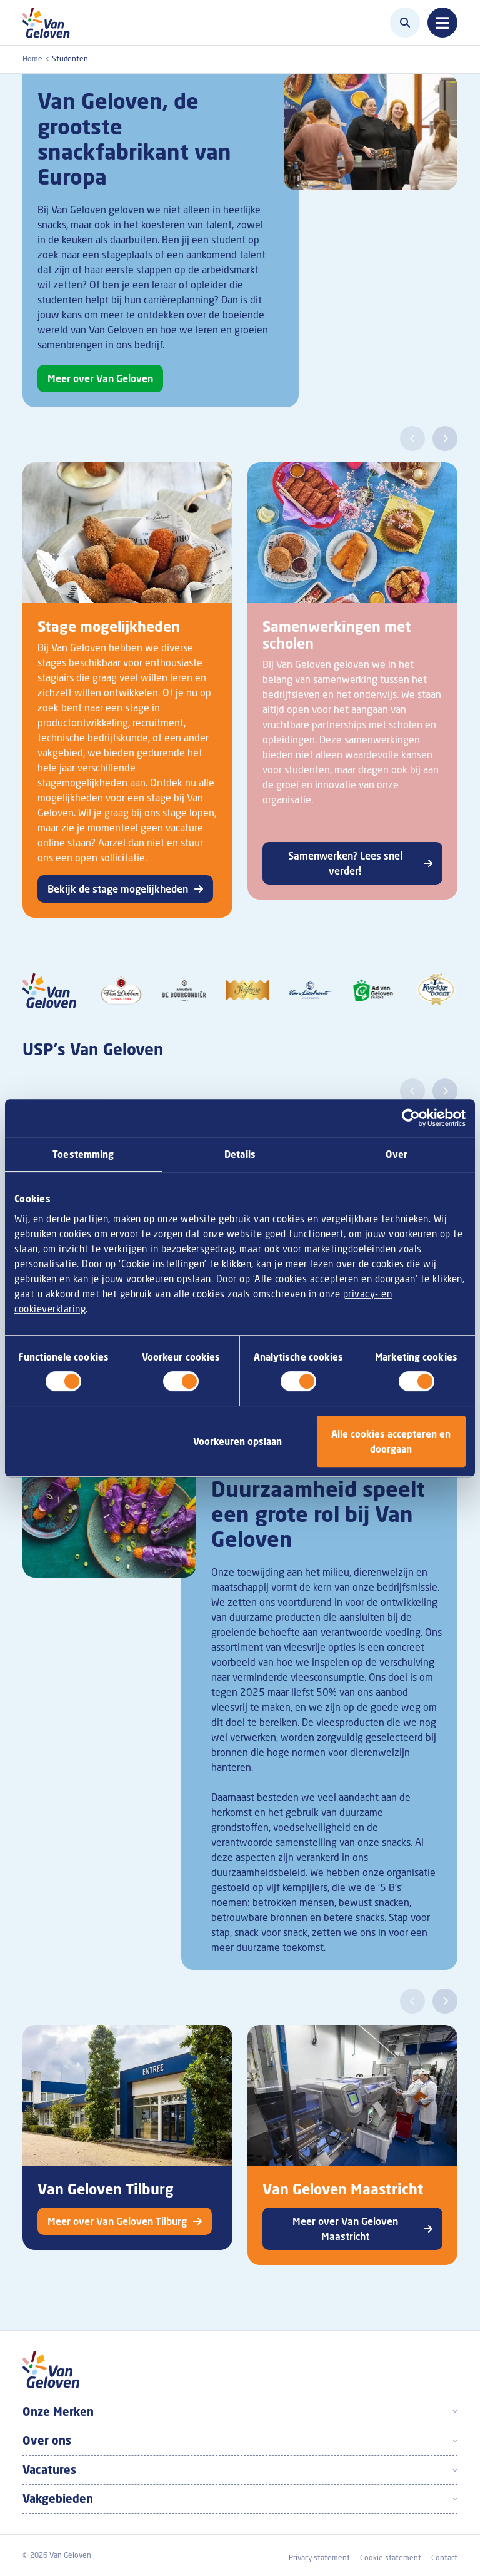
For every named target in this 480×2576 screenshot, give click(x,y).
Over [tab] (396, 1154)
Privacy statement (319, 2557)
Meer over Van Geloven (100, 378)
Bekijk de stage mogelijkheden (118, 889)
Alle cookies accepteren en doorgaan (391, 1441)
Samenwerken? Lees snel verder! (345, 863)
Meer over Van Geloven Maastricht (345, 2228)
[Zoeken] (405, 23)
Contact (444, 2557)
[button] (412, 438)
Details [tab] (240, 1154)
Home (32, 58)
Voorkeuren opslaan (237, 1441)
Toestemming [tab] (83, 1154)
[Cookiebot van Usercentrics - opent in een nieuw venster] (411, 1117)
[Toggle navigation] (443, 23)
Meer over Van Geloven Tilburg (117, 2221)
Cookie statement (390, 2557)
